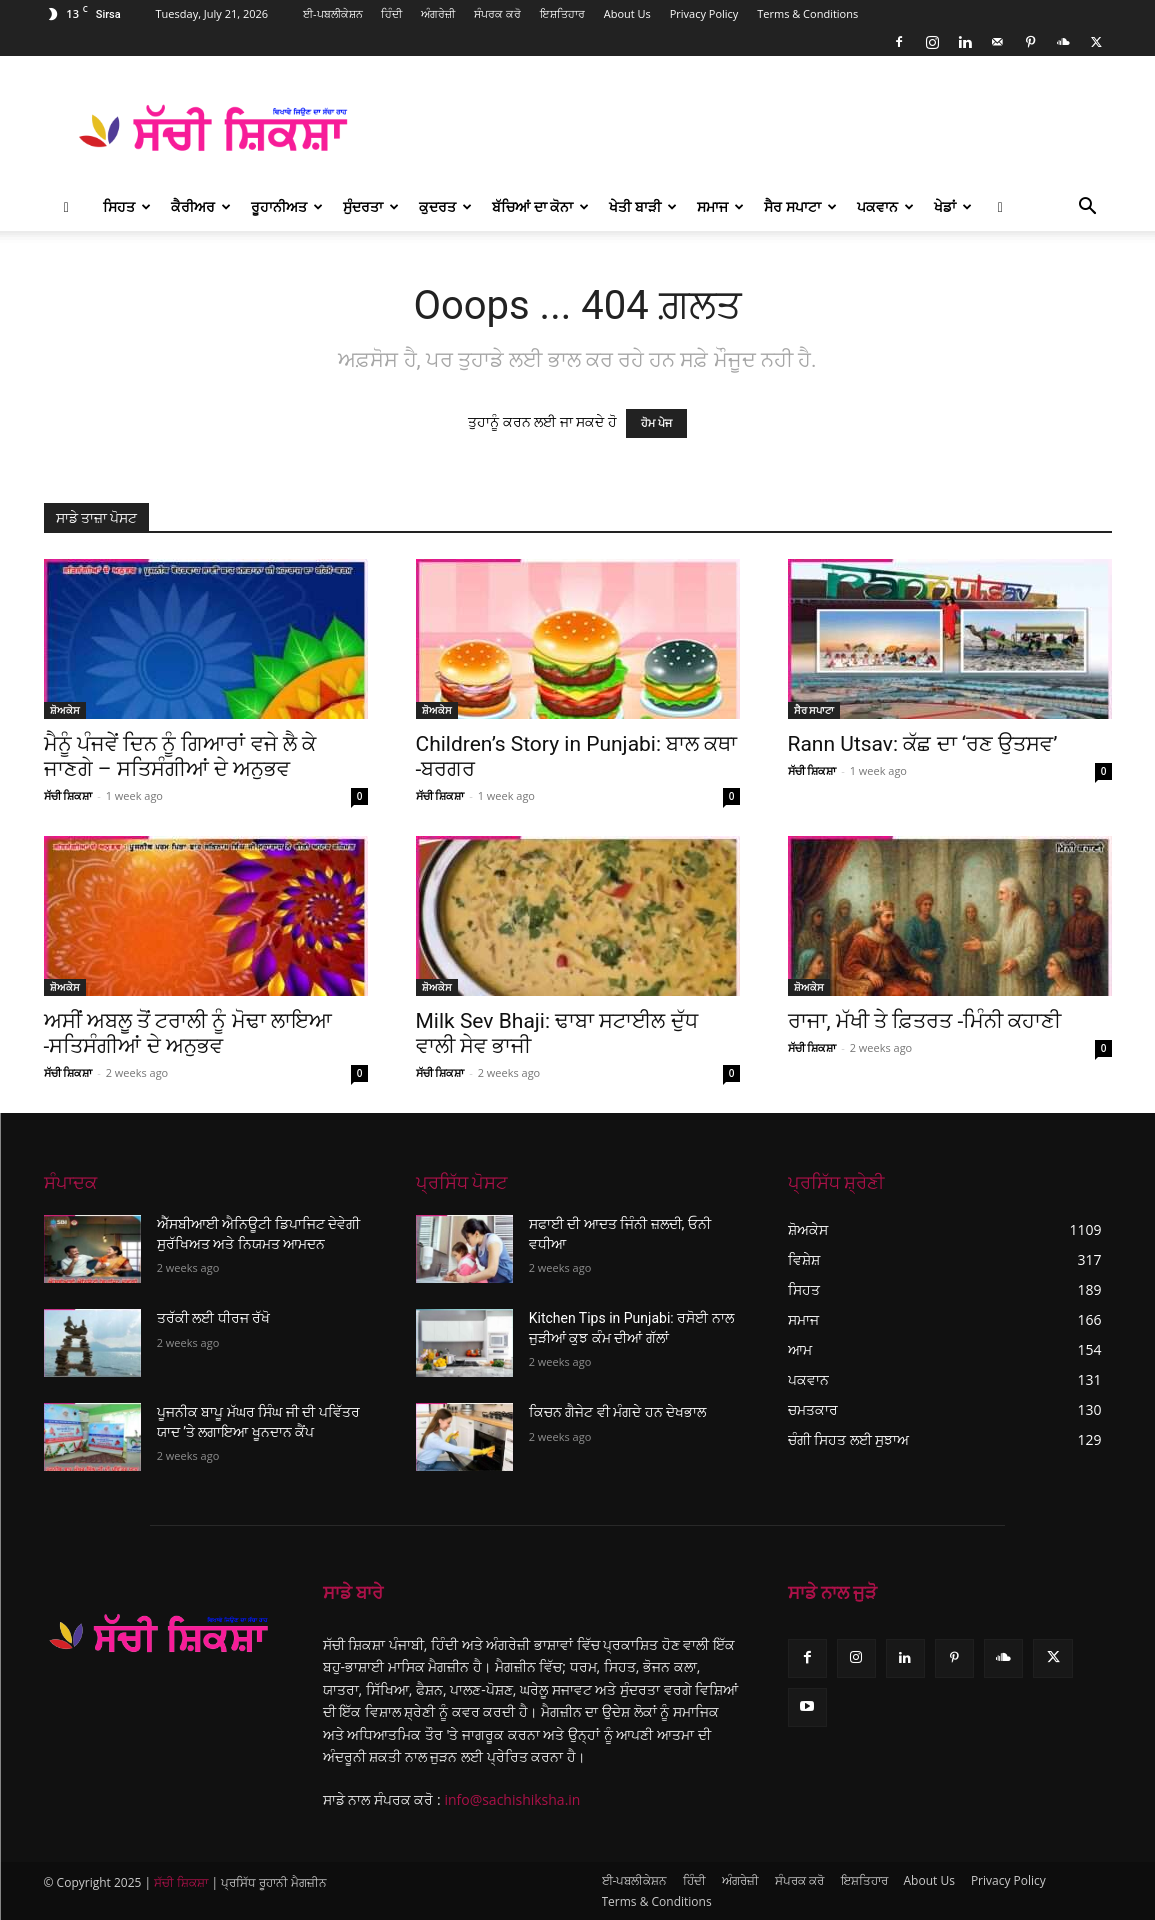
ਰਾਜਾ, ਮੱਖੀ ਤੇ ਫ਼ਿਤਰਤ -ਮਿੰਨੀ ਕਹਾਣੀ (925, 1021)
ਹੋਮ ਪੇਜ (656, 423)
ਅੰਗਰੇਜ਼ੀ (438, 13)
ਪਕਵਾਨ (885, 206)
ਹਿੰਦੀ (391, 13)
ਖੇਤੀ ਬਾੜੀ (643, 206)
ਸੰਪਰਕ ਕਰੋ (497, 13)
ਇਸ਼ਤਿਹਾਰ (562, 13)
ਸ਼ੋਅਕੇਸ (65, 710)
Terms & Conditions (807, 13)
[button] (1088, 208)
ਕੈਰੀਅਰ (201, 206)
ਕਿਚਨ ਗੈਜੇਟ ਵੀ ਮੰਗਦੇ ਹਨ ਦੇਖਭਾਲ (617, 1412)
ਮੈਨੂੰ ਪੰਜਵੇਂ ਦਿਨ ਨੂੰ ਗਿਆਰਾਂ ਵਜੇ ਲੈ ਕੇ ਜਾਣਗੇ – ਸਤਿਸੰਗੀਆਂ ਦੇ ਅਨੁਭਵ (180, 756)
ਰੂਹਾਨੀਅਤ (287, 206)
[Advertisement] (748, 129)
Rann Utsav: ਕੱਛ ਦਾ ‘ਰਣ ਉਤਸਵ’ (923, 744)
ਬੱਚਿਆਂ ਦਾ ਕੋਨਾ (540, 206)
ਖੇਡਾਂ (953, 206)
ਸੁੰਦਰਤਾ (371, 206)
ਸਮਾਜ (720, 206)
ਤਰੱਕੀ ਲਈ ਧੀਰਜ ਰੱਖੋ (213, 1318)
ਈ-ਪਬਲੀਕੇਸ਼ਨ (333, 13)
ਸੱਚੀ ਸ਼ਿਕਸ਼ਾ (68, 795)
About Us (627, 13)
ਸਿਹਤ (127, 206)
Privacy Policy (704, 13)
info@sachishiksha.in (512, 1799)
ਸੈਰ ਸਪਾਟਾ (800, 206)
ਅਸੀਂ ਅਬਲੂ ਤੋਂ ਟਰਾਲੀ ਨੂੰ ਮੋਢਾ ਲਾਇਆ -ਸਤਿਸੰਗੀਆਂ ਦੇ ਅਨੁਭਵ (188, 1033)
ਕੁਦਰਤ (445, 206)
